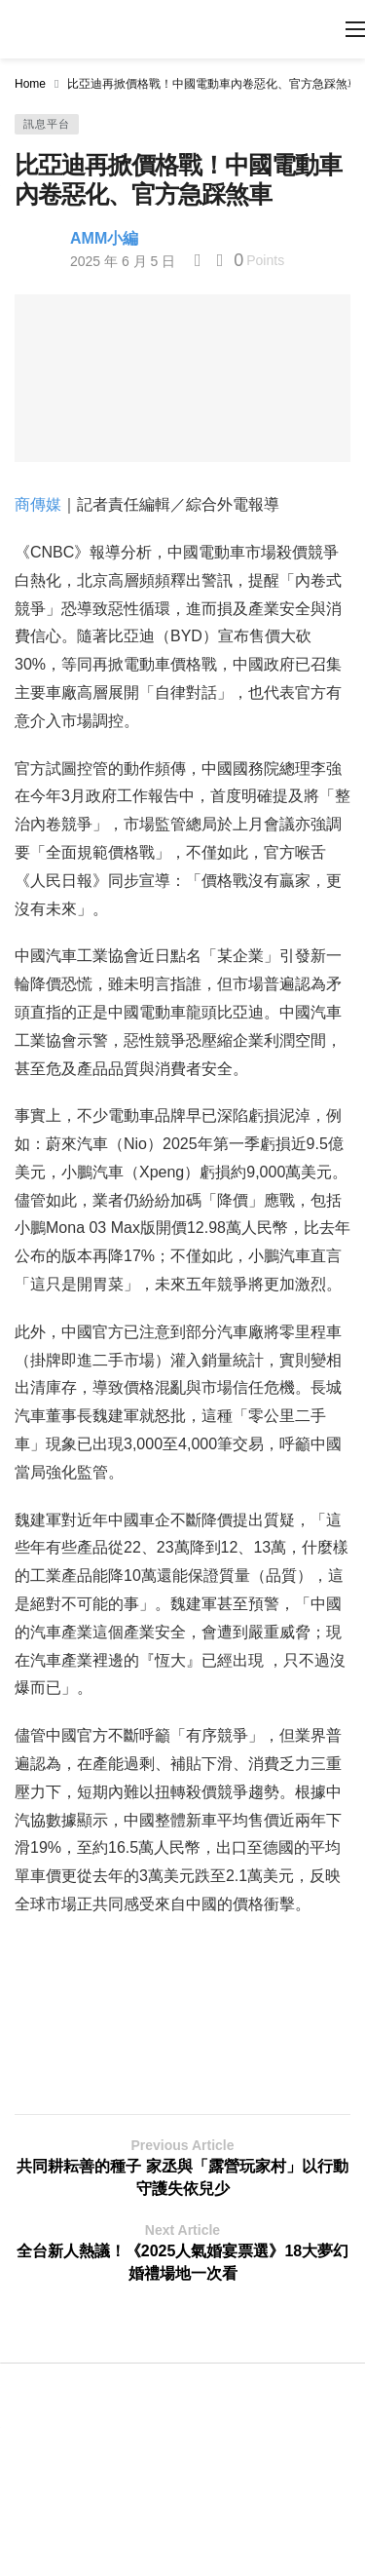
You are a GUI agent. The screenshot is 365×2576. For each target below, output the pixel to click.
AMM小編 (104, 238)
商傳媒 (38, 504)
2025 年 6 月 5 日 (122, 261)
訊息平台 (46, 124)
